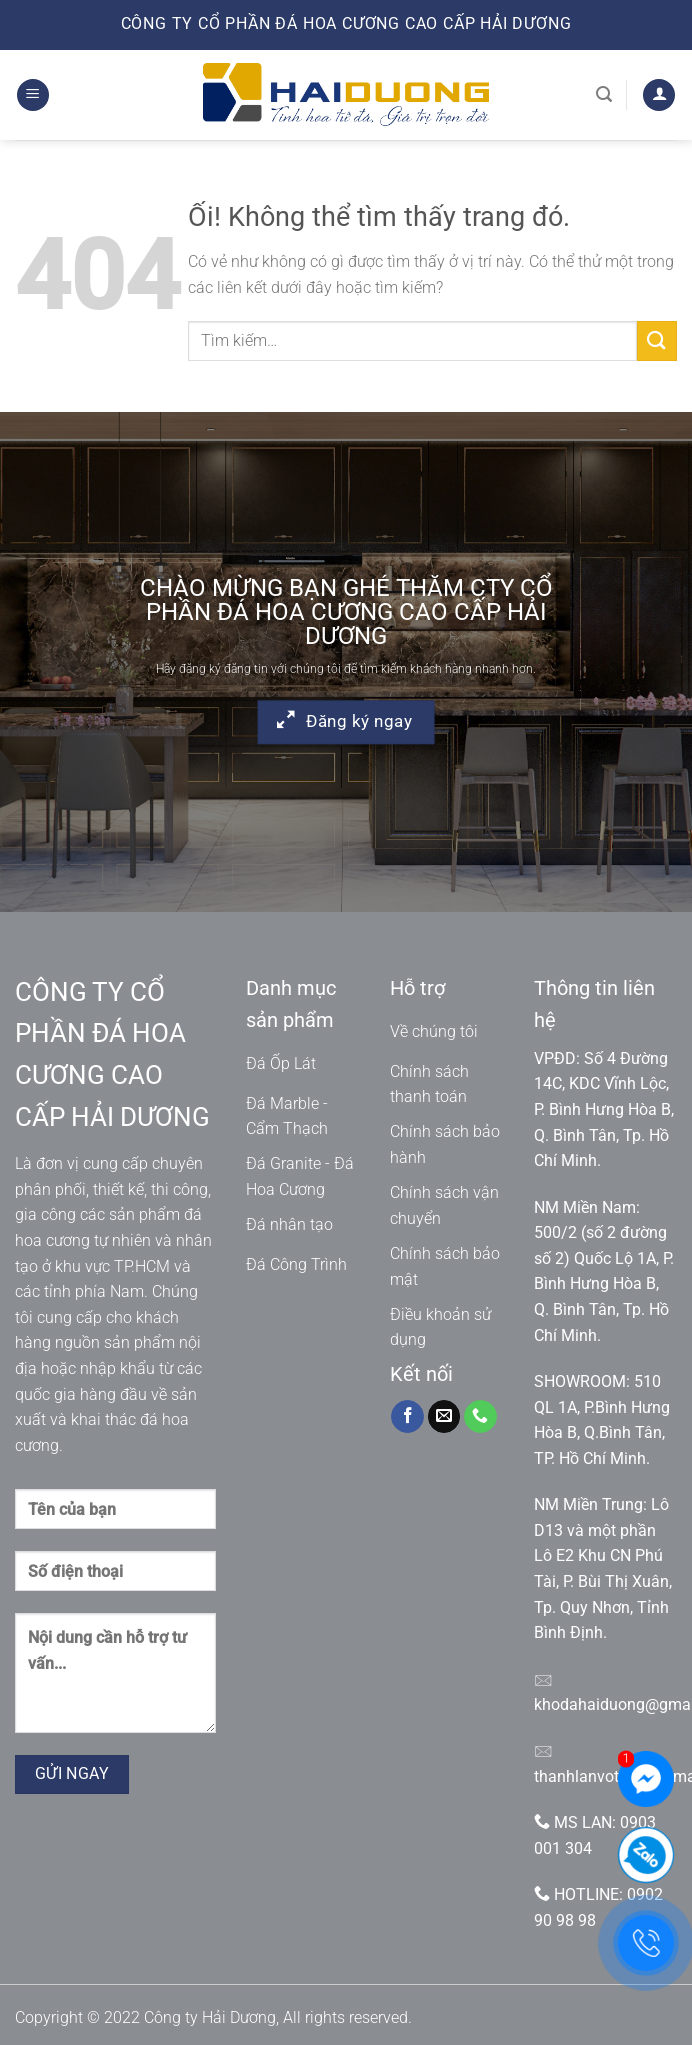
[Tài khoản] (659, 95)
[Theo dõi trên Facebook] (407, 1417)
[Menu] (33, 95)
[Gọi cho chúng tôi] (480, 1417)
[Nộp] (657, 340)
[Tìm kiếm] (604, 94)
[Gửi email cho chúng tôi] (444, 1417)
